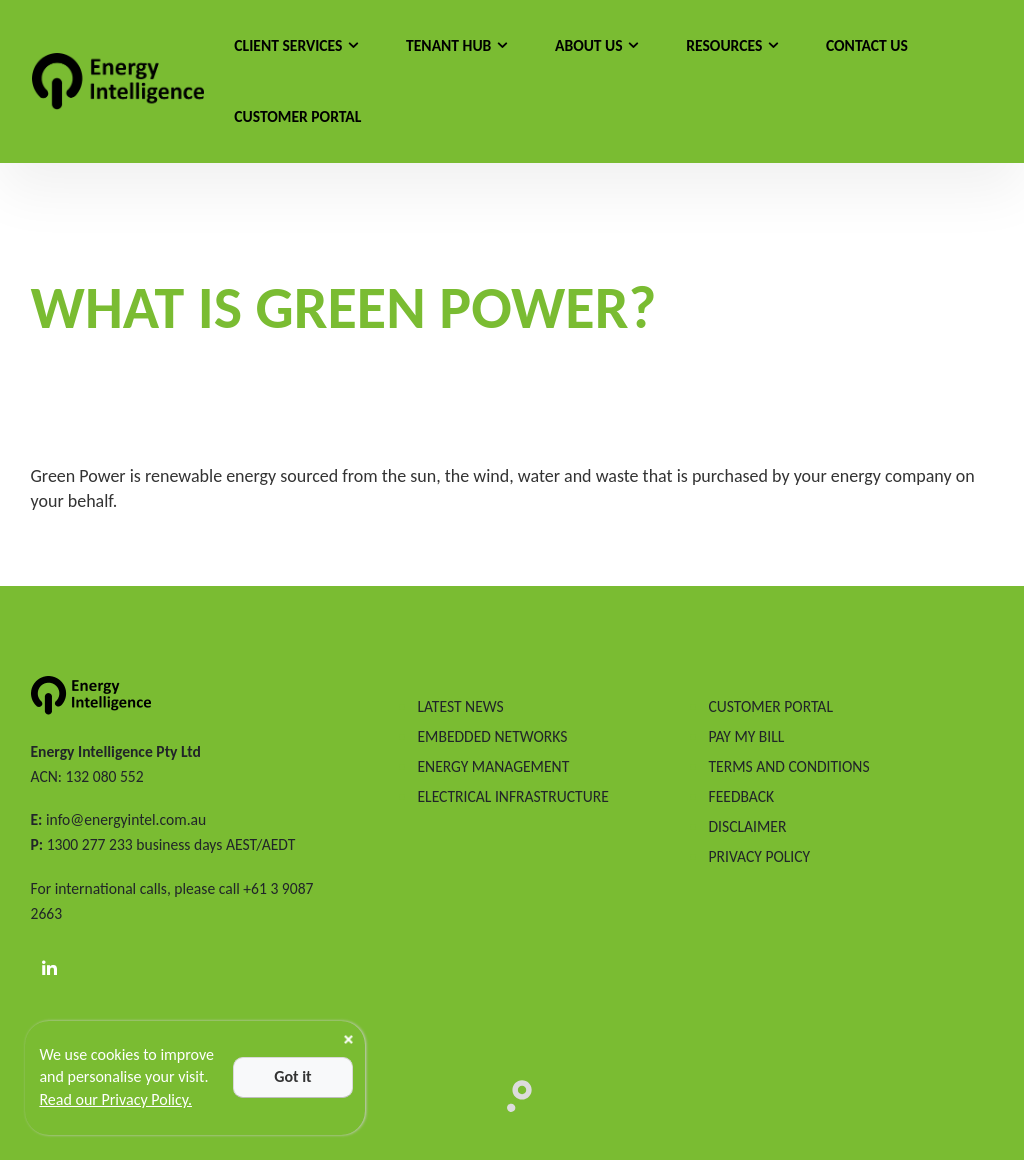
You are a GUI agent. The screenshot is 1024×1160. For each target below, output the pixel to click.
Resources (724, 45)
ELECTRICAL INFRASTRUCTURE (512, 796)
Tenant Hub (448, 45)
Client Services (288, 45)
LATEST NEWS (460, 706)
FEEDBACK (741, 796)
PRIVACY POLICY (759, 856)
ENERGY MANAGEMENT (493, 766)
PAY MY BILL (746, 736)
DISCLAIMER (747, 826)
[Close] (348, 1039)
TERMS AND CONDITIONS (788, 766)
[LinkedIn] (50, 969)
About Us (589, 45)
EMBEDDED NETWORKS (492, 736)
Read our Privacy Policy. (115, 1099)
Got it (292, 1076)
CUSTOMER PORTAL (770, 706)
